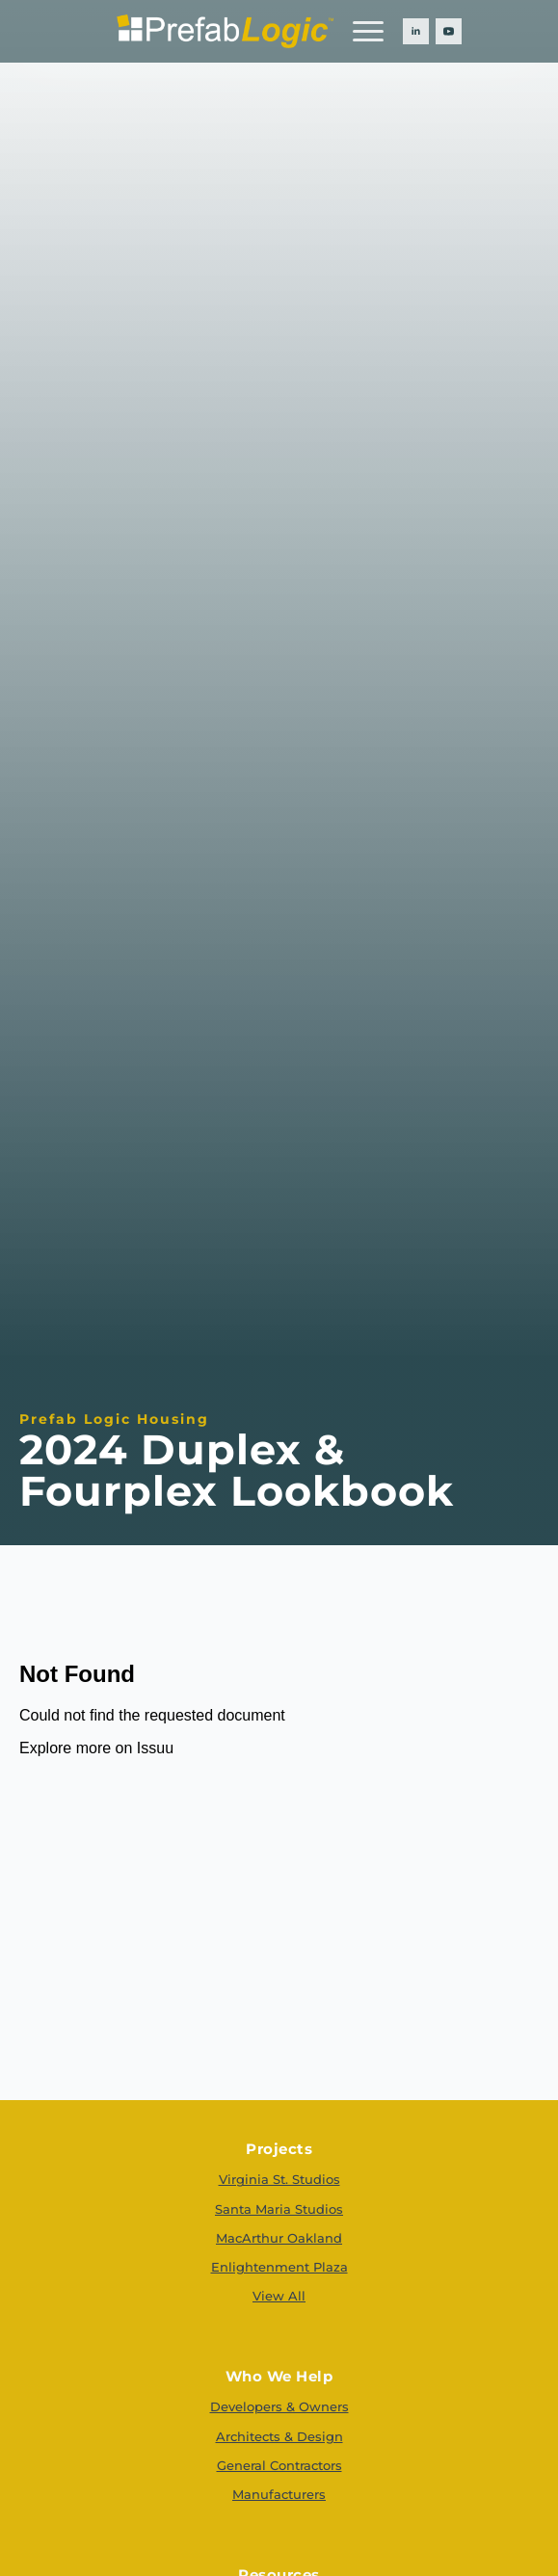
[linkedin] (416, 31)
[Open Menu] (368, 30)
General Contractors (279, 2465)
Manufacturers (279, 2494)
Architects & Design (279, 2436)
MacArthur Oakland (279, 2238)
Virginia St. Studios (279, 2179)
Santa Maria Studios (279, 2209)
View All (279, 2295)
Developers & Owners (279, 2406)
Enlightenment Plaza (279, 2266)
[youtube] (449, 31)
